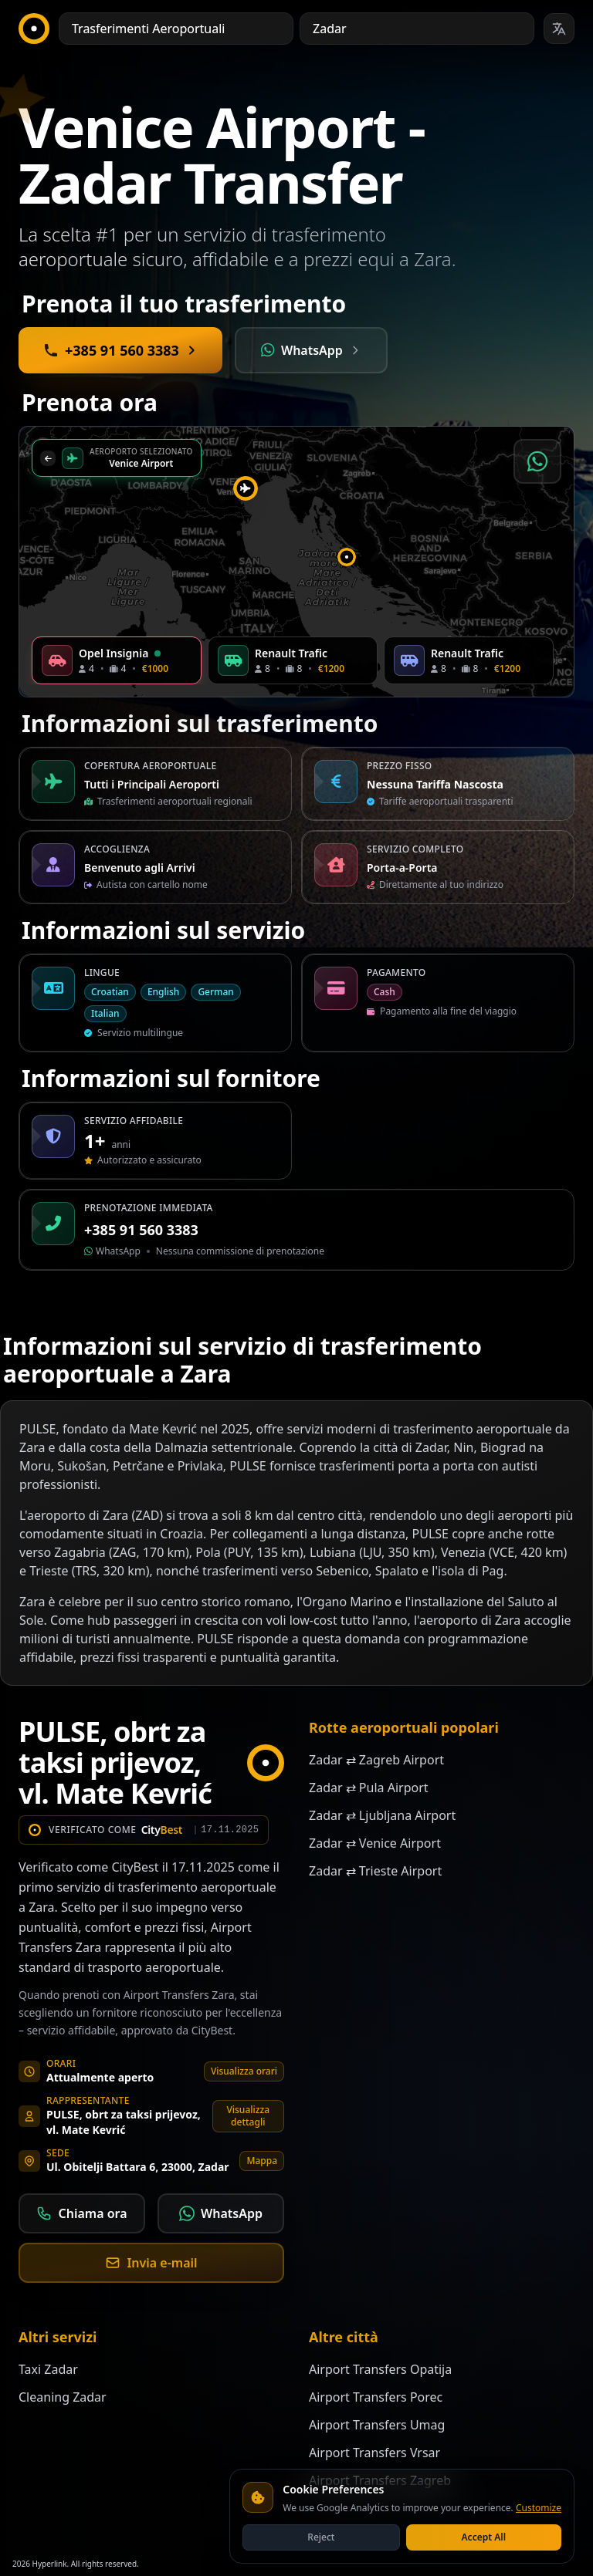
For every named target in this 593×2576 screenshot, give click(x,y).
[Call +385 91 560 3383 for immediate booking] (120, 350)
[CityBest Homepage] (34, 28)
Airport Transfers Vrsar (374, 2452)
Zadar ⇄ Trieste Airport (375, 1870)
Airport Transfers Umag (377, 2424)
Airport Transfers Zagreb (380, 2480)
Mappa (261, 2160)
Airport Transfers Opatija (380, 2369)
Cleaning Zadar (63, 2397)
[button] (346, 557)
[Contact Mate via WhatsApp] (311, 350)
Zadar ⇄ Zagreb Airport (376, 1759)
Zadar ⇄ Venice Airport (375, 1843)
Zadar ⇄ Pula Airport (369, 1787)
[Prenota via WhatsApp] (537, 461)
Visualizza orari (244, 2071)
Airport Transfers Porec (375, 2397)
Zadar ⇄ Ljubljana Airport (382, 1815)
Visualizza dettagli (247, 2116)
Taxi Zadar (48, 2369)
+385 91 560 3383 (141, 1229)
